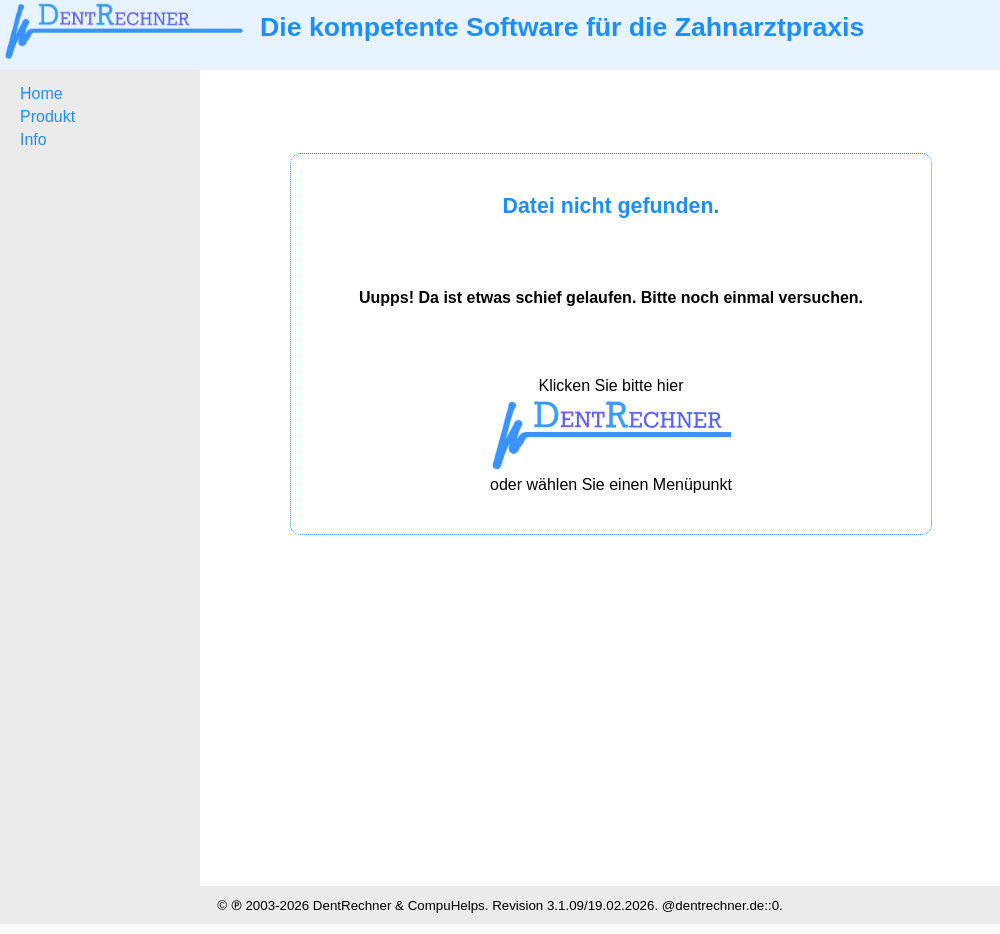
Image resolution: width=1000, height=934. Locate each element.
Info (33, 139)
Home (41, 93)
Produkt (47, 116)
